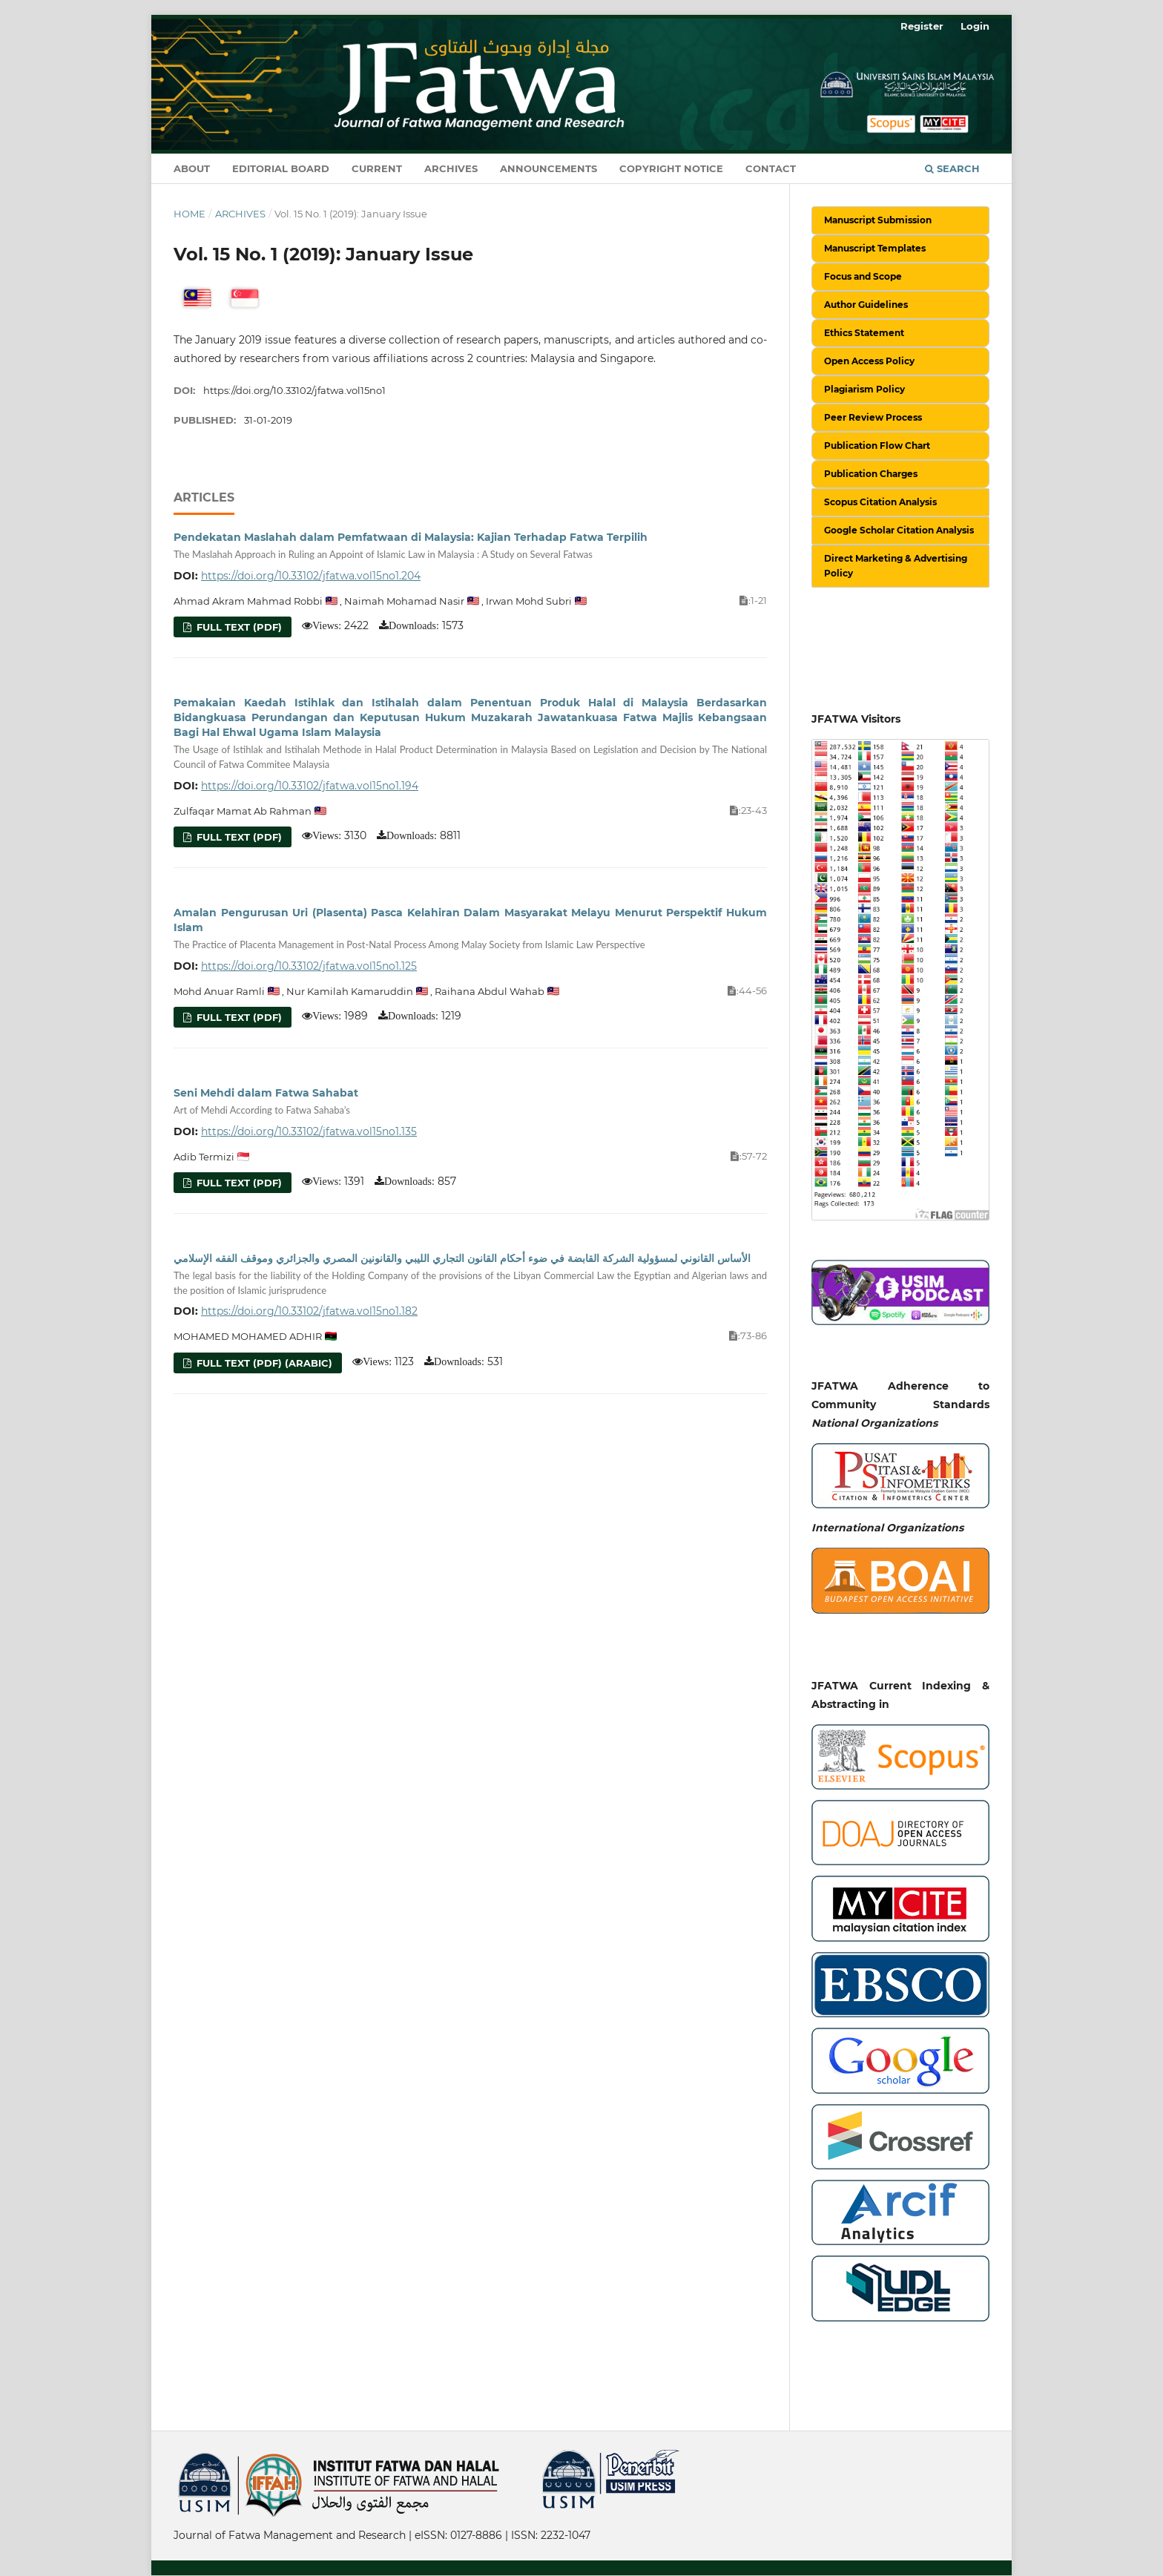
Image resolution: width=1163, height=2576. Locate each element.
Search (952, 168)
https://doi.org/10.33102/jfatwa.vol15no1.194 (309, 785)
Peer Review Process (873, 417)
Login (975, 26)
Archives (451, 168)
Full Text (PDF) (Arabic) (263, 1363)
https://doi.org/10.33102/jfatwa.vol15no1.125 (309, 966)
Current (377, 168)
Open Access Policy (869, 361)
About (192, 168)
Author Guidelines (866, 304)
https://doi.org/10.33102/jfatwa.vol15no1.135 (309, 1131)
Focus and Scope (863, 276)
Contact (770, 168)
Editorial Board (280, 168)
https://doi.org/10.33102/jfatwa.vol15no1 (294, 390)
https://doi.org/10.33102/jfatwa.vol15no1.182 (309, 1311)
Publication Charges (870, 473)
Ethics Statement (864, 332)
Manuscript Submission (878, 220)
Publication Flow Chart (877, 445)
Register (921, 26)
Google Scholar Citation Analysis (899, 530)
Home (189, 214)
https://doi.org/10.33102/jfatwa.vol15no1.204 (311, 575)
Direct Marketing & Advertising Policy (895, 566)
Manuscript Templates (875, 248)
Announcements (548, 168)
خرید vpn (176, 2456)
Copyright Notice (671, 168)
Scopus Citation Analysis (880, 501)
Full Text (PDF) (238, 627)
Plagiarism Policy (864, 389)
